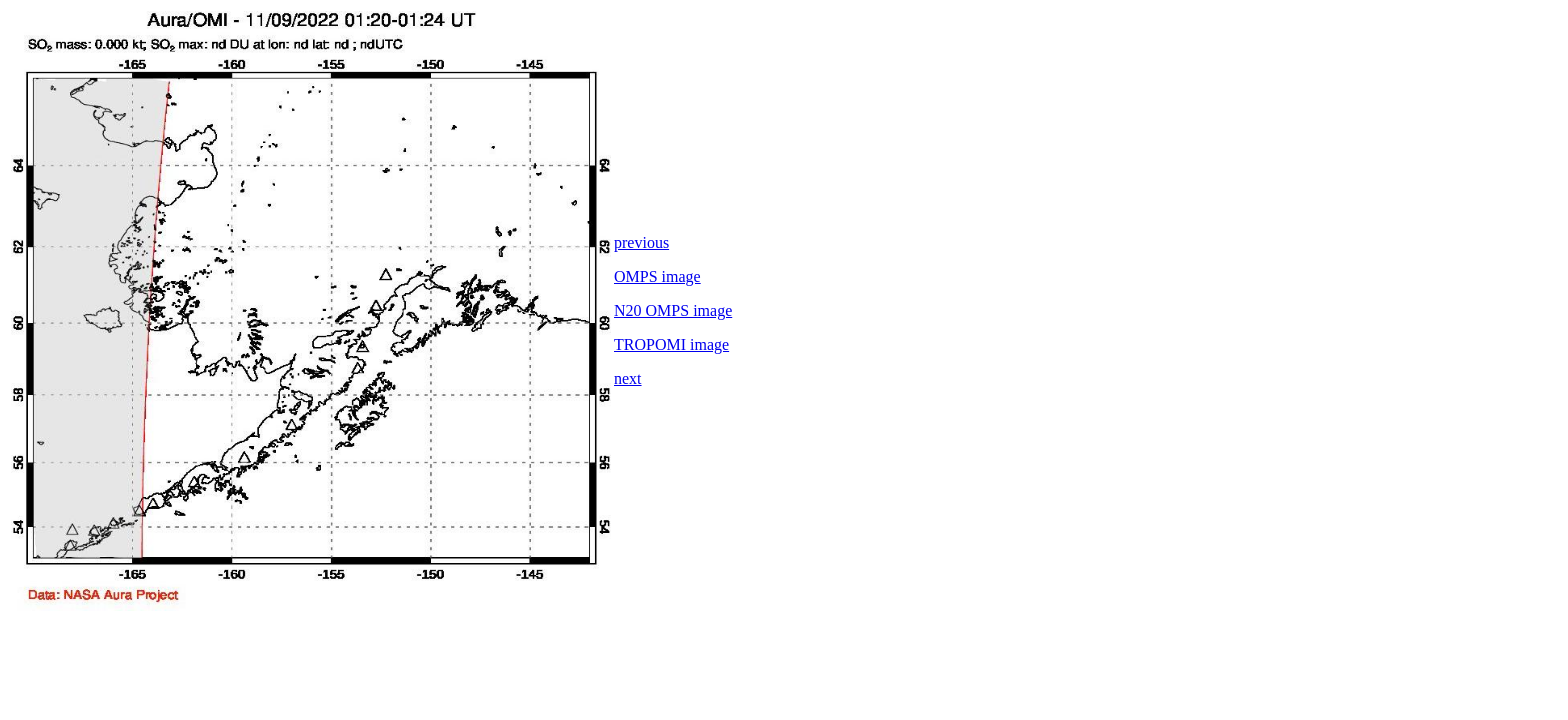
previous (641, 242)
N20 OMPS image (673, 310)
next (628, 378)
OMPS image (657, 276)
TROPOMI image (671, 344)
